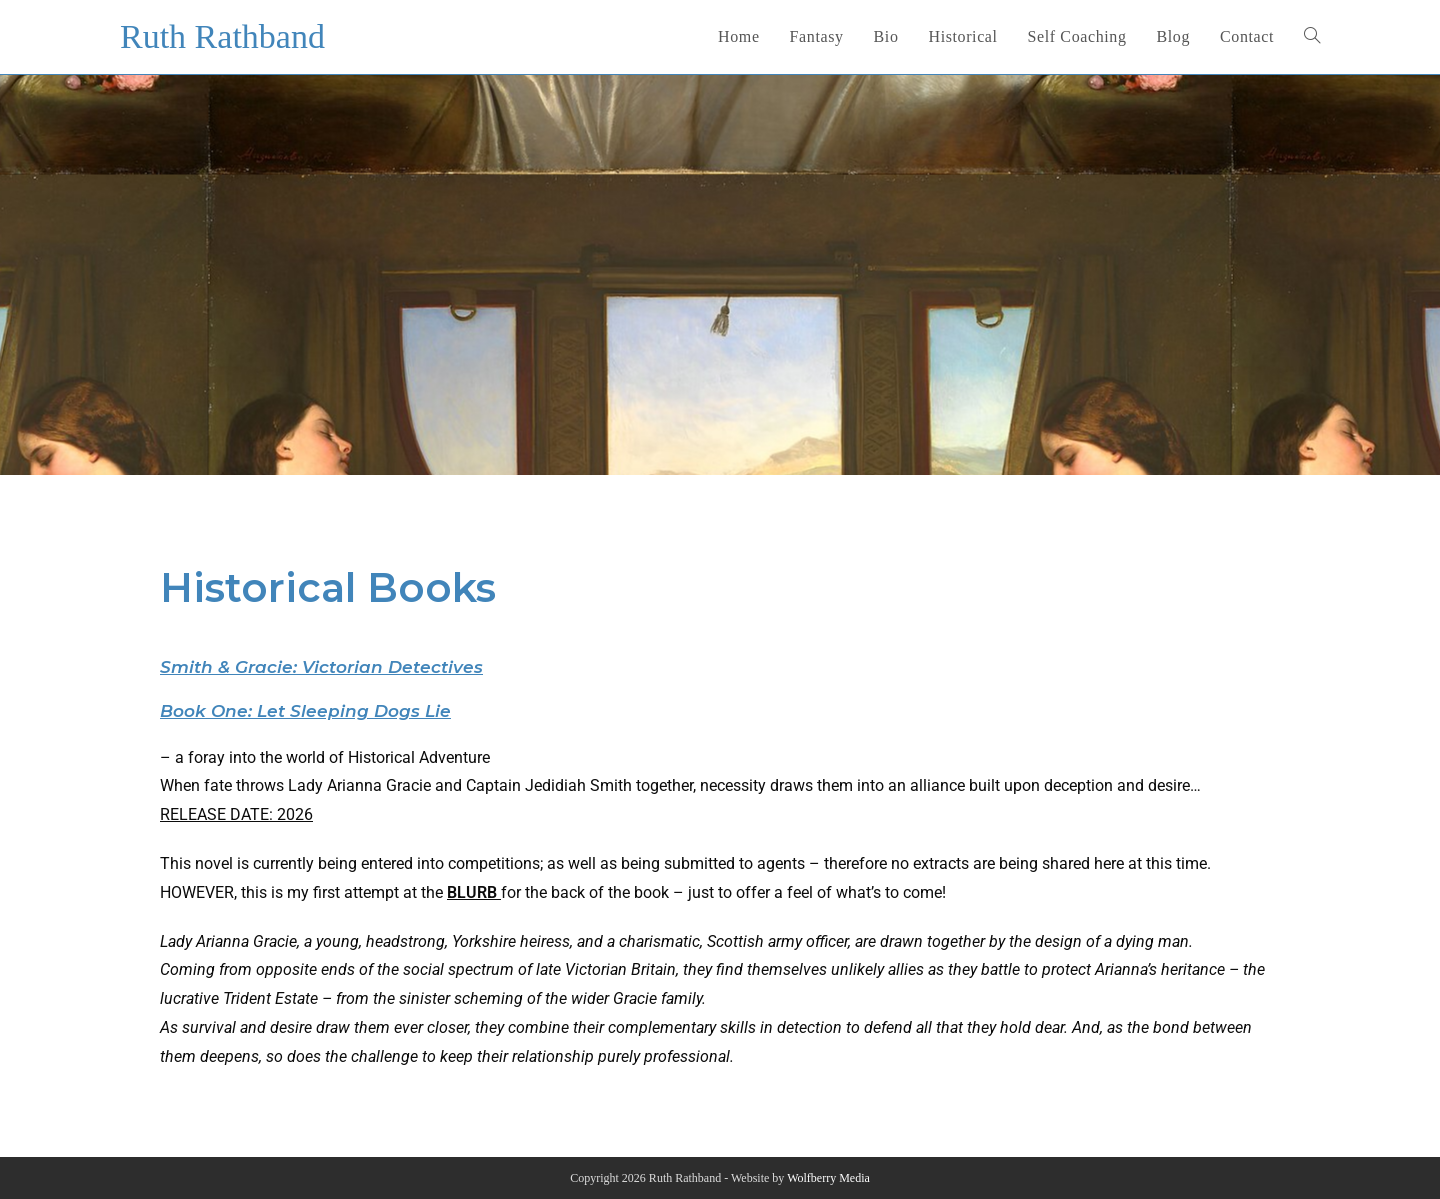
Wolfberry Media (828, 1178)
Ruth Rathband (222, 36)
